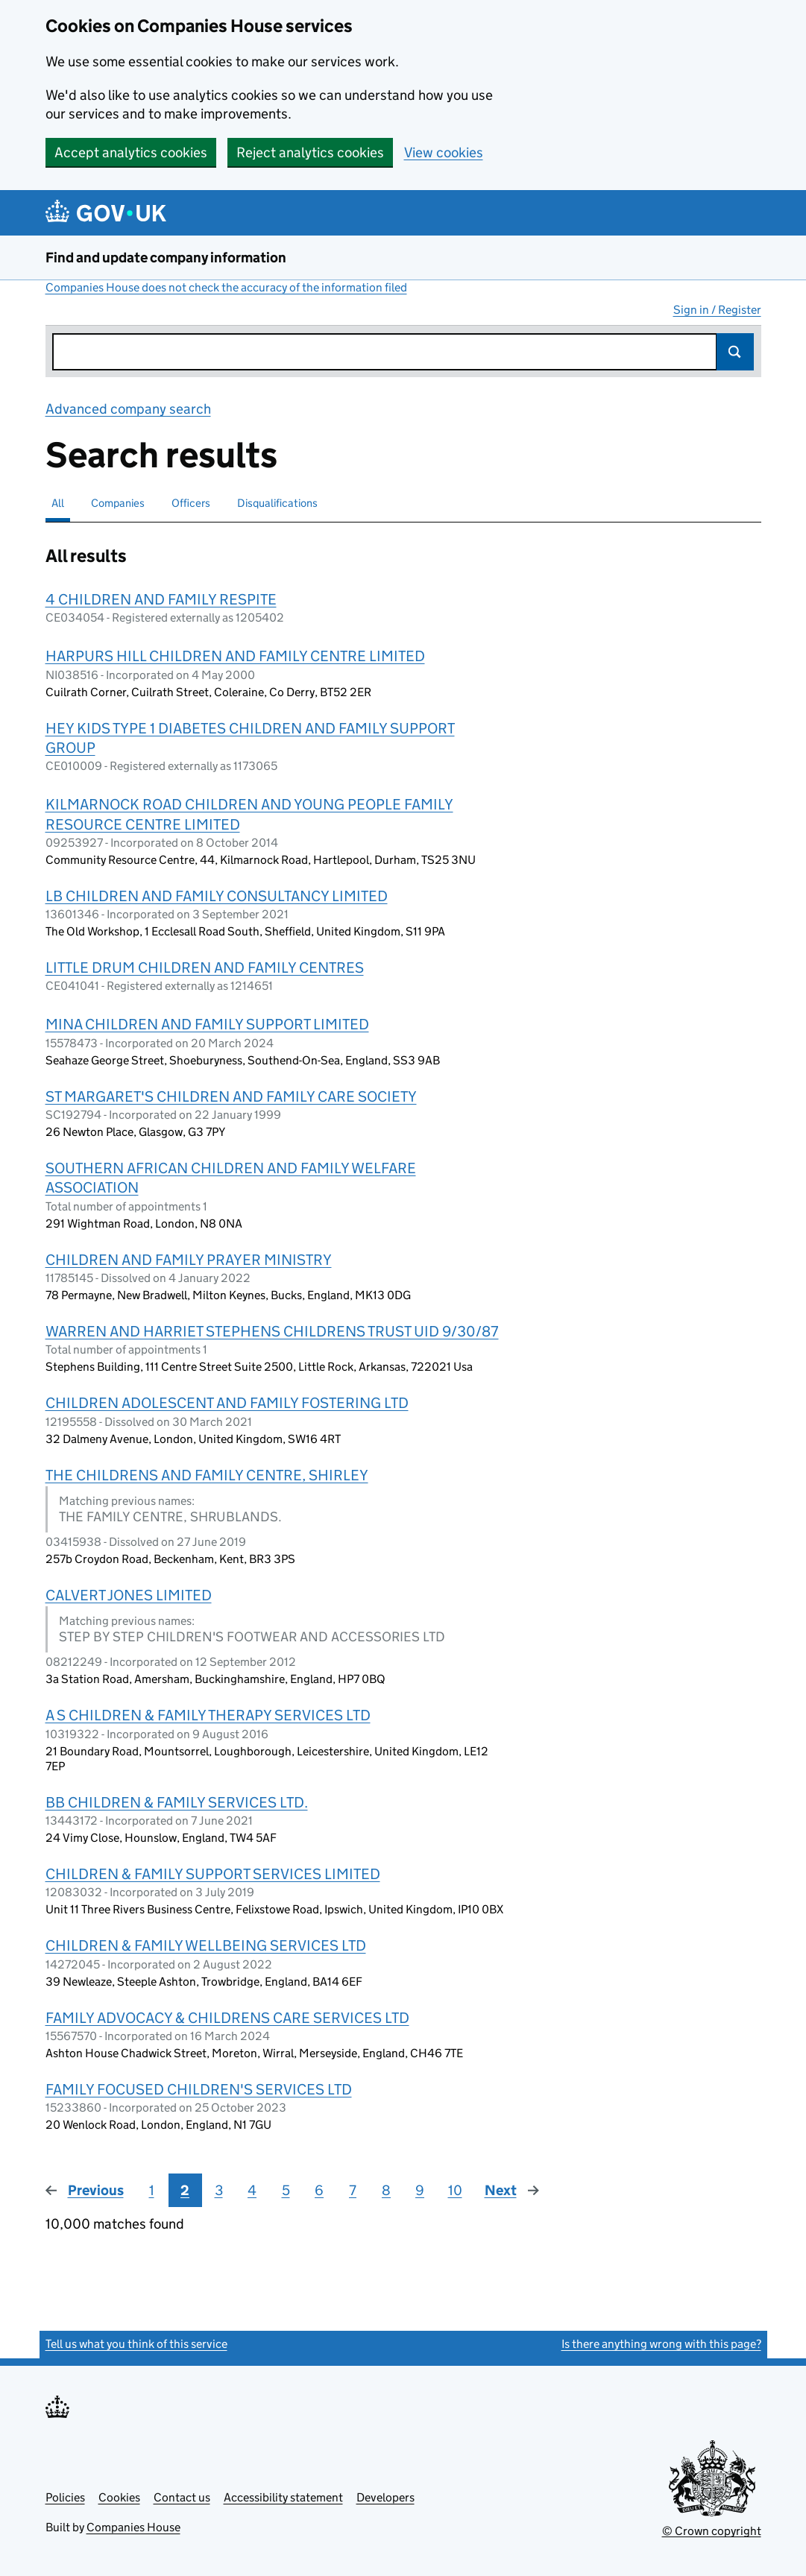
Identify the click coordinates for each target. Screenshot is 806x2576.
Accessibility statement (283, 2497)
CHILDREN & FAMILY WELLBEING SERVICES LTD (205, 1945)
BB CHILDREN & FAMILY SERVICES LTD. (176, 1802)
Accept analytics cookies (130, 152)
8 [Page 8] (386, 2190)
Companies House (133, 2527)
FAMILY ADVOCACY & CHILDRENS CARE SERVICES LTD (227, 2018)
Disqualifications (277, 503)
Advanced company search (128, 408)
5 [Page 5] (286, 2190)
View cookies (443, 152)
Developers (385, 2497)
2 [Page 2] (184, 2190)
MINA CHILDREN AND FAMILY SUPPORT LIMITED (207, 1024)
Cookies (119, 2497)
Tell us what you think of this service (136, 2344)
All (57, 503)
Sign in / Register (717, 310)
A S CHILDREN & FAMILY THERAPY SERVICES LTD (208, 1715)
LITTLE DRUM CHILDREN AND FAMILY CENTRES (204, 967)
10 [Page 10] (455, 2190)
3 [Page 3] (219, 2190)
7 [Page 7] (352, 2190)
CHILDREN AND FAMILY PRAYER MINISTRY (188, 1260)
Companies (118, 503)
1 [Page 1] (151, 2190)
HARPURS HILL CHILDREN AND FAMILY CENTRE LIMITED (235, 656)
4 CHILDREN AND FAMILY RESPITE (161, 599)
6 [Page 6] (319, 2190)
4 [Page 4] (252, 2190)
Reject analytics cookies (310, 152)
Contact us (182, 2497)
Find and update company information (165, 257)
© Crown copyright (711, 2531)
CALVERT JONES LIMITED (128, 1595)
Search (735, 351)
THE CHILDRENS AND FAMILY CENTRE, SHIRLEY (206, 1475)
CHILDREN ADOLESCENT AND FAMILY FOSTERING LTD (227, 1403)
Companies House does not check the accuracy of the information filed (226, 287)
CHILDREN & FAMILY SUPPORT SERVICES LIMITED (212, 1874)
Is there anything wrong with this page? (661, 2344)
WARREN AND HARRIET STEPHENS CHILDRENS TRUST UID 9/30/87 (272, 1331)
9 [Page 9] (419, 2190)
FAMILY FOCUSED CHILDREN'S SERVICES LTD (198, 2089)
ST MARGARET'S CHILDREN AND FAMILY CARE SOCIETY (231, 1096)
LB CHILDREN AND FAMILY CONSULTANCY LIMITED (216, 896)
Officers (190, 503)
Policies (65, 2497)
